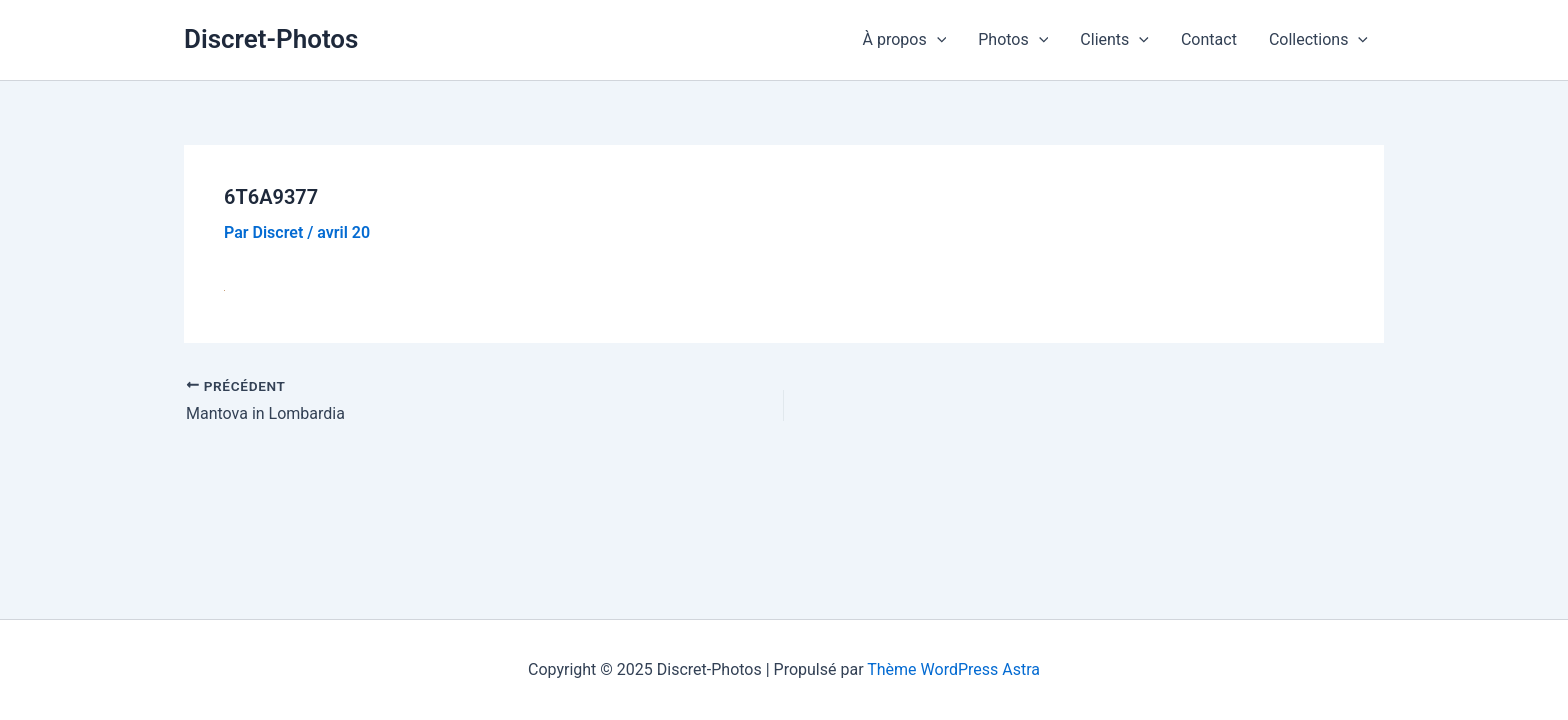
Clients (1114, 40)
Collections (1318, 40)
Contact (1209, 39)
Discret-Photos (271, 39)
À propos (905, 40)
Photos (1013, 40)
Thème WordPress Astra (953, 669)
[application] (937, 40)
